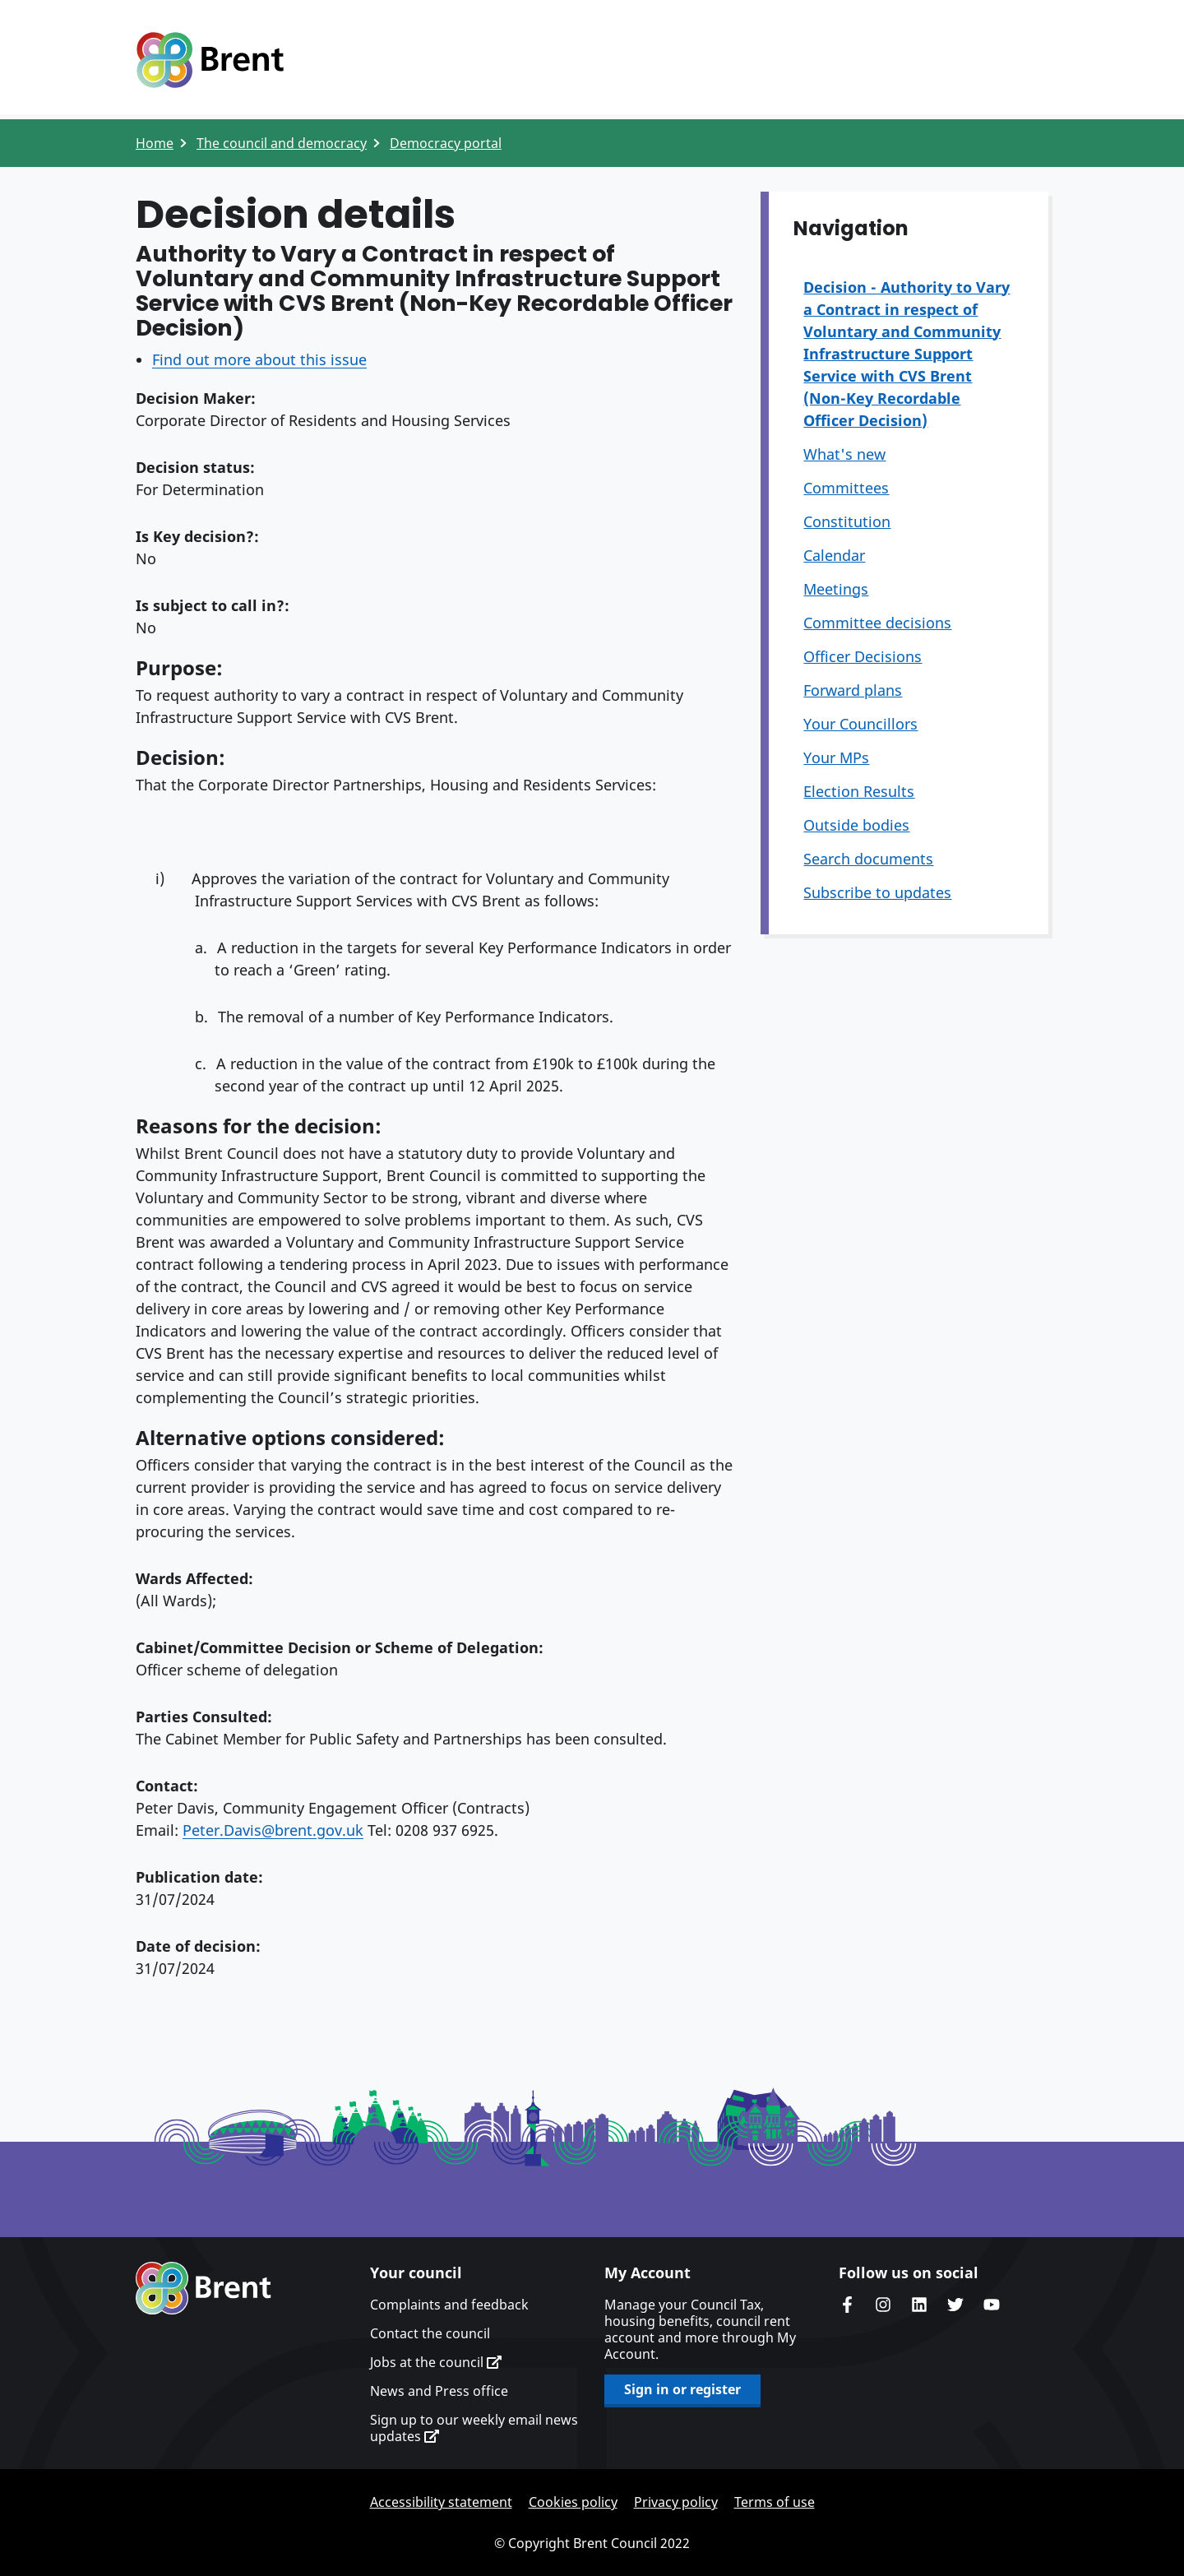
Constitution (846, 521)
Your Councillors (860, 724)
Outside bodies (856, 825)
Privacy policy (676, 2502)
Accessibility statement (441, 2502)
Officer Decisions (862, 656)
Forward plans (852, 690)
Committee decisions (877, 622)
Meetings (835, 589)
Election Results (858, 791)
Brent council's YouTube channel (991, 2304)
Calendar (834, 555)
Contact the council (430, 2333)
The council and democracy (282, 143)
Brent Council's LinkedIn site (919, 2304)
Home (154, 143)
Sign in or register (682, 2389)
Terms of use (774, 2502)
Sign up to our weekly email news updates (474, 2428)
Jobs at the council (436, 2362)
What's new (844, 454)
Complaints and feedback (449, 2304)
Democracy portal (446, 143)
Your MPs (836, 757)
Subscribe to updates (877, 892)
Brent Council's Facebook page (847, 2304)
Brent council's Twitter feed (955, 2304)
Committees (846, 488)
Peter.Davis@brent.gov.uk (273, 1830)
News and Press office (439, 2391)
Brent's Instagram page (883, 2304)
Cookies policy (573, 2502)
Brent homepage (203, 2288)
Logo (210, 60)
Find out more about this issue (259, 359)
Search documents (868, 859)
